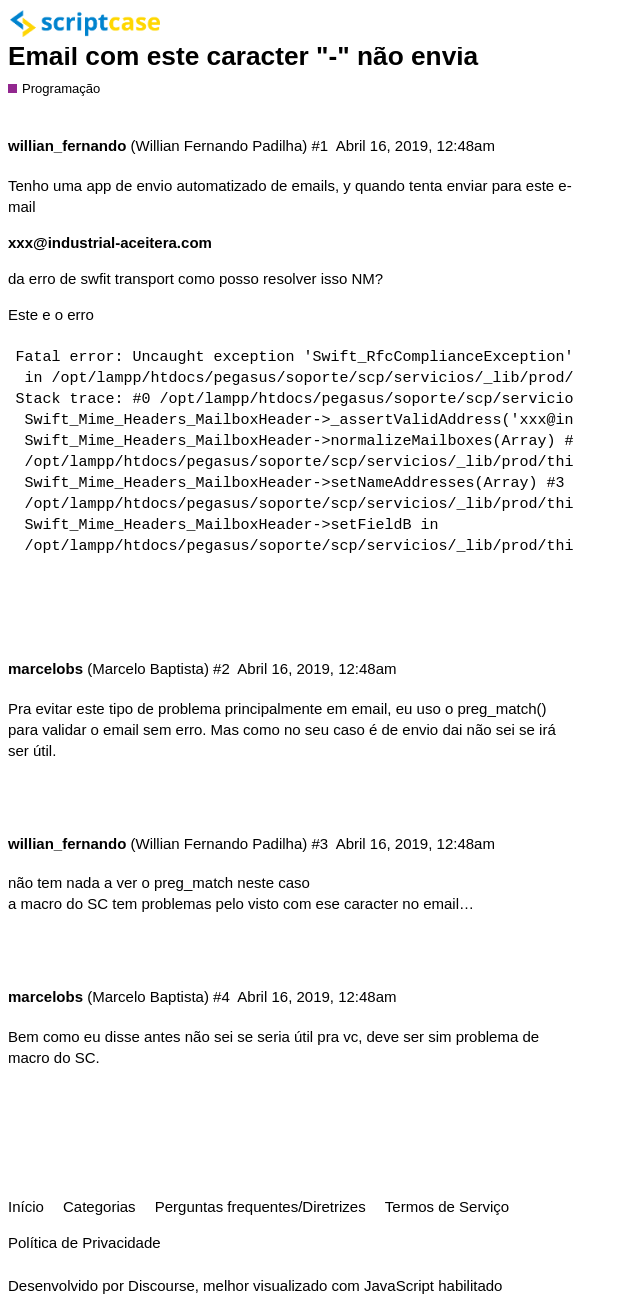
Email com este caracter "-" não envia (243, 56)
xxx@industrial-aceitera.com (110, 242)
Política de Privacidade (84, 1242)
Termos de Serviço (447, 1206)
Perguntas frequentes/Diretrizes (260, 1206)
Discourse (161, 1285)
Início (26, 1206)
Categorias (99, 1206)
